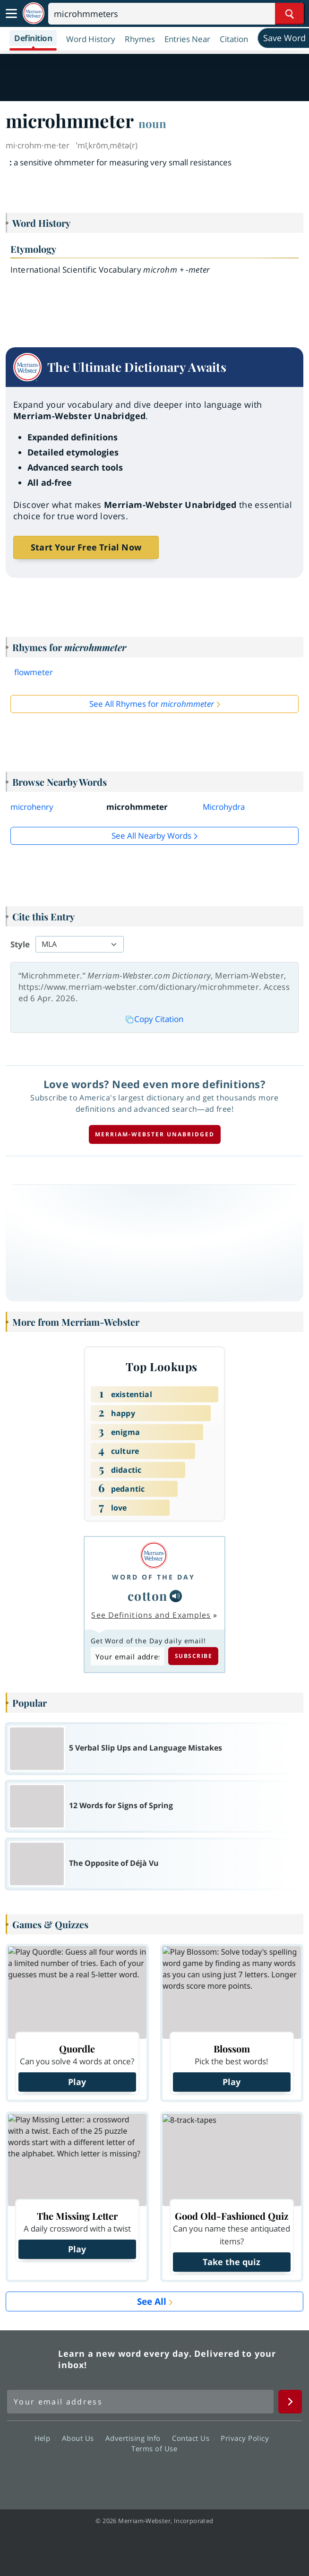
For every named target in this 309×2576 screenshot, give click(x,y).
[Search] (176, 14)
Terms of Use (154, 2448)
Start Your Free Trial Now (86, 547)
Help (45, 2438)
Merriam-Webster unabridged (155, 1134)
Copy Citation (154, 1018)
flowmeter (33, 672)
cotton (148, 1595)
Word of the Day (153, 1576)
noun (152, 123)
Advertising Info (135, 2438)
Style (20, 944)
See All (151, 2301)
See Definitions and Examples (151, 1615)
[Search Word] (289, 14)
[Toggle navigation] (11, 14)
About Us (80, 2438)
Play (77, 2081)
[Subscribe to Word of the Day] (127, 1656)
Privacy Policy (247, 2438)
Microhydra (224, 806)
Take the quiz (231, 2261)
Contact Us (193, 2438)
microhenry (31, 806)
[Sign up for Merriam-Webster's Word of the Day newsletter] (140, 2401)
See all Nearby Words (151, 835)
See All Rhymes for (151, 703)
